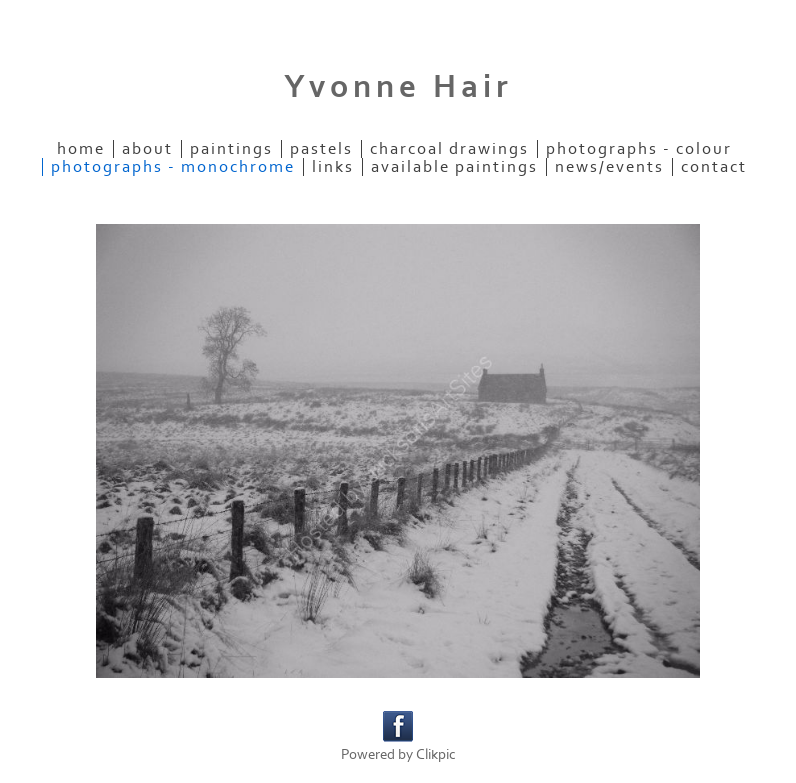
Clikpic (436, 754)
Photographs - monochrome (173, 167)
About (147, 149)
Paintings (231, 149)
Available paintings (454, 167)
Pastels (321, 149)
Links (333, 167)
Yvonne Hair (398, 87)
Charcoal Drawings (449, 149)
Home (81, 149)
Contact (714, 167)
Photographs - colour (639, 149)
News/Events (609, 167)
